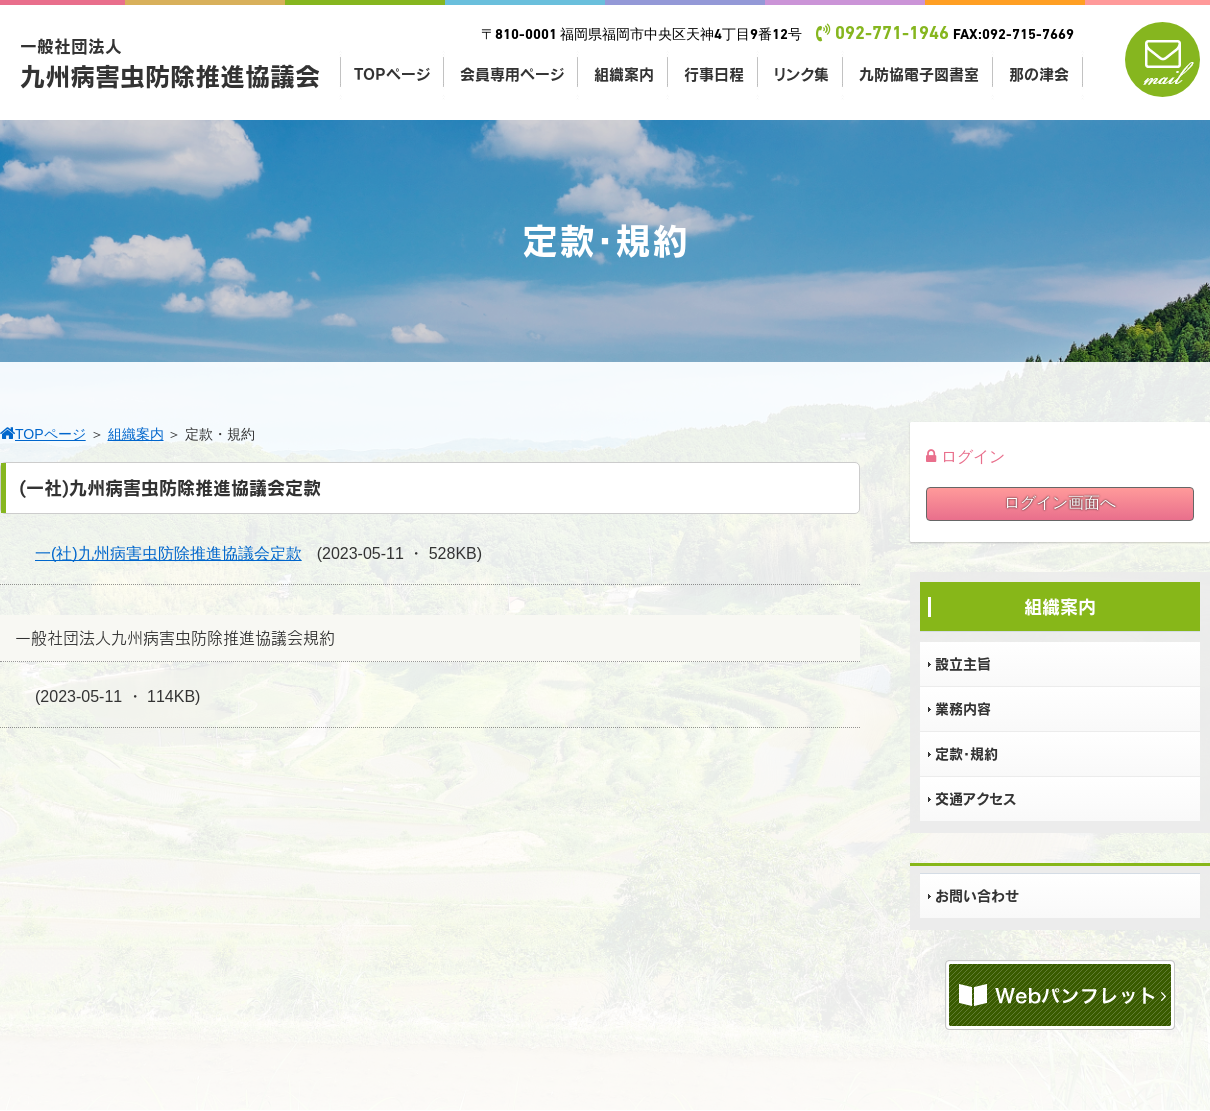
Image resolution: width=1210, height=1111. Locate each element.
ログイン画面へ (1060, 502)
